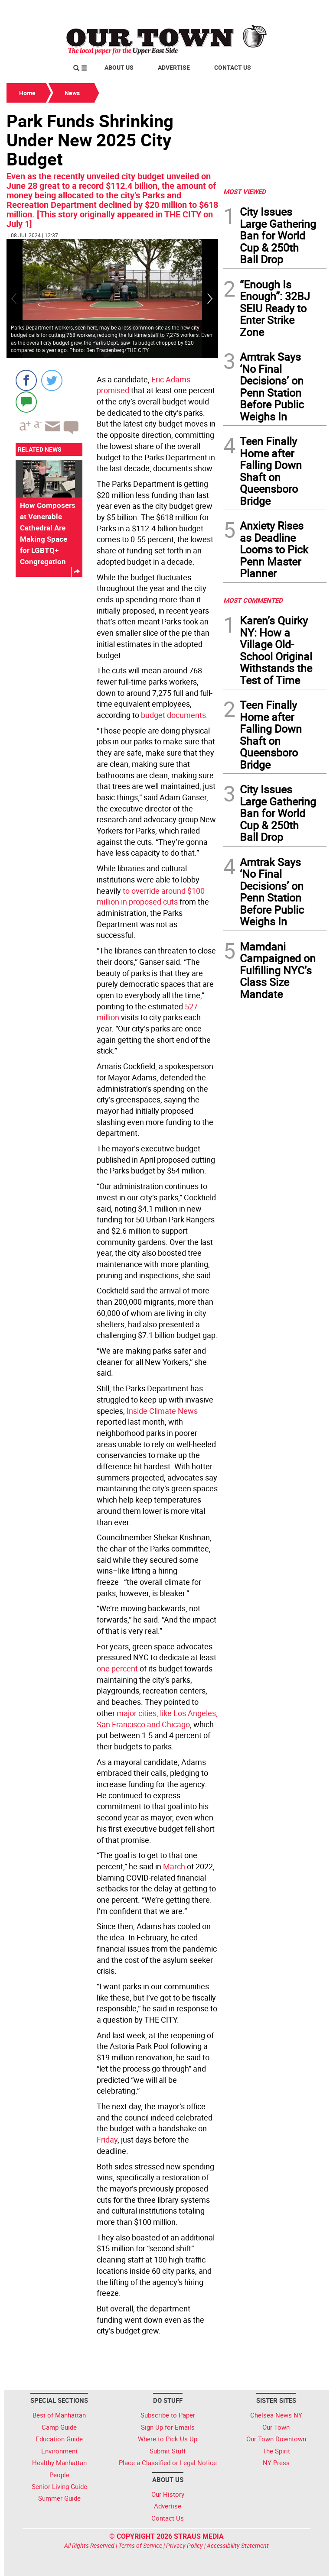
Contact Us (232, 67)
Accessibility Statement (238, 2545)
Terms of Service (140, 2545)
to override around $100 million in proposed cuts (151, 896)
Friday (107, 2139)
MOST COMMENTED (253, 600)
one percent (118, 1668)
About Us (119, 67)
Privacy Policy (184, 2545)
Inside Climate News (162, 1411)
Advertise (174, 67)
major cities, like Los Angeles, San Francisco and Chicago (157, 1718)
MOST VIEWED (244, 191)
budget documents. (173, 715)
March (174, 1866)
